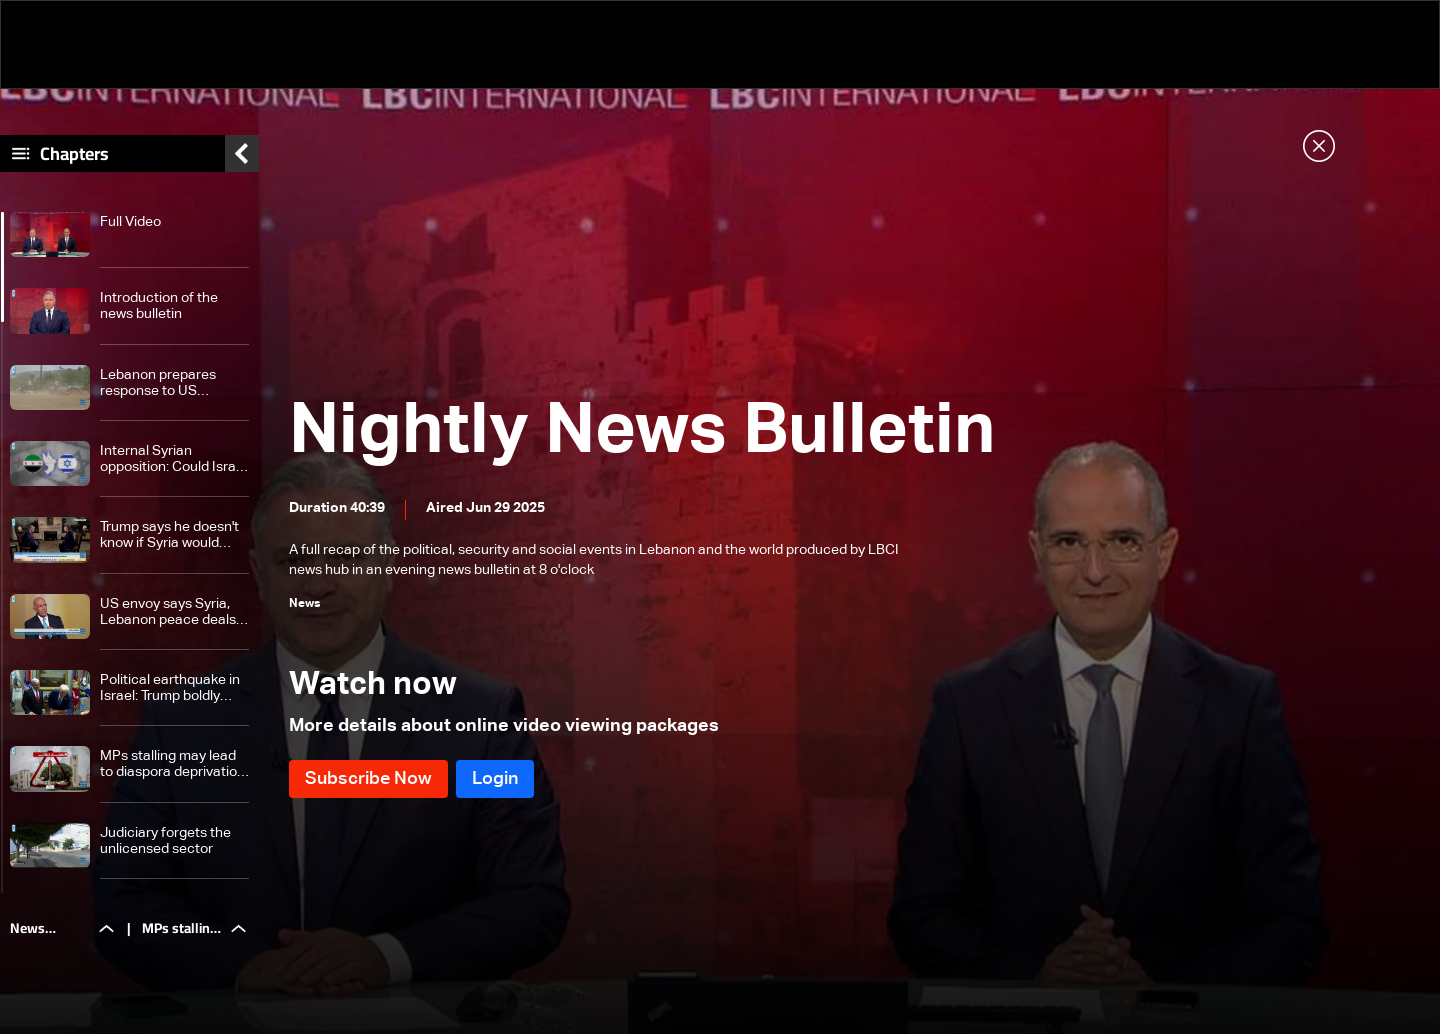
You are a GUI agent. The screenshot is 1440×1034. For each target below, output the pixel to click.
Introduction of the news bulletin (159, 306)
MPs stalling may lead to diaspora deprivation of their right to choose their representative (172, 764)
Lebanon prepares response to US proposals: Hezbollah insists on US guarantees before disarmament (165, 383)
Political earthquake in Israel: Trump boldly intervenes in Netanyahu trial (170, 688)
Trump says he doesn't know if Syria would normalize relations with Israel (174, 535)
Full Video (130, 222)
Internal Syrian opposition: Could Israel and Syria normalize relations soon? (173, 459)
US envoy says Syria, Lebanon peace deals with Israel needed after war (174, 612)
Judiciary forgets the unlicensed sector (165, 841)
